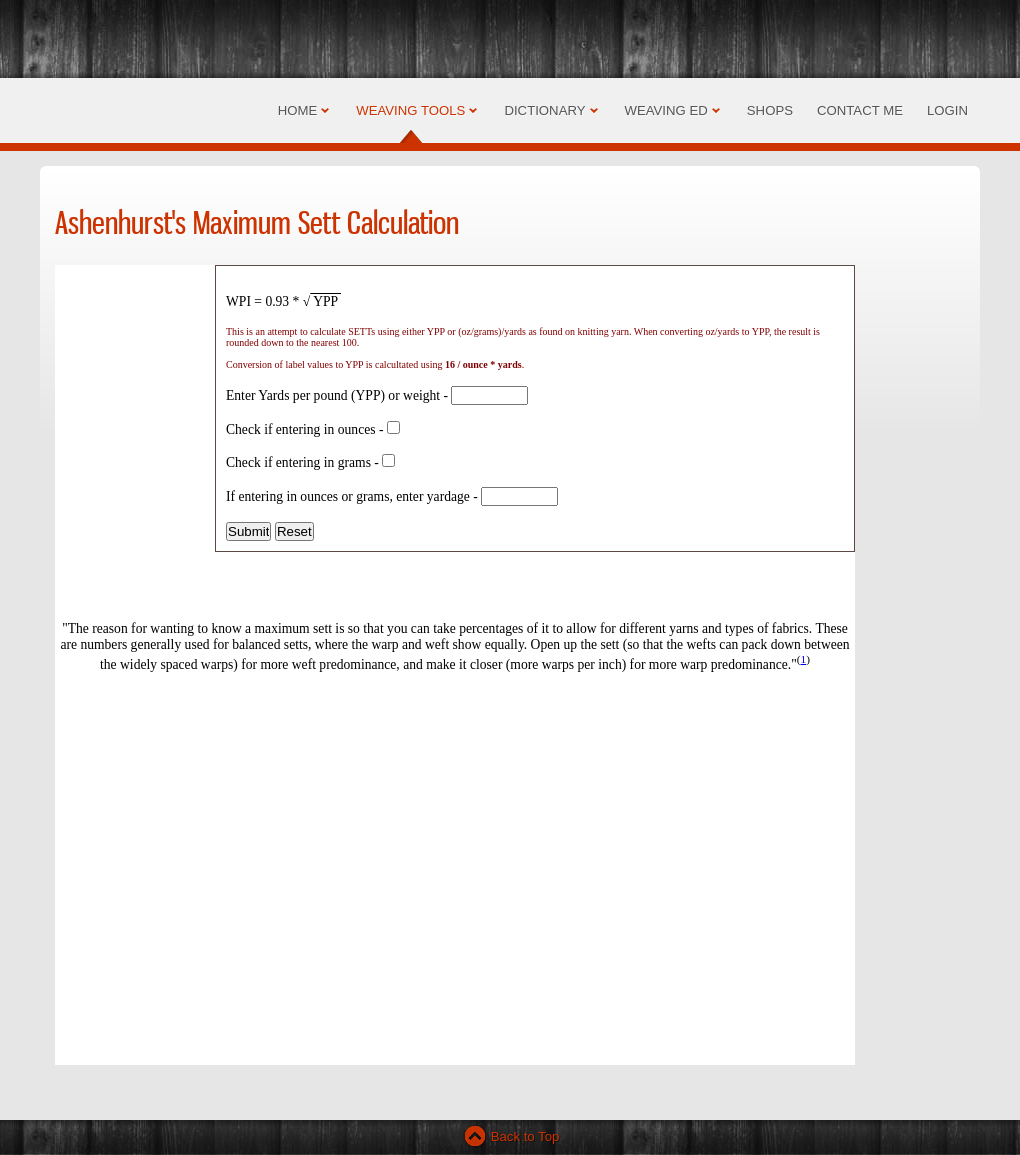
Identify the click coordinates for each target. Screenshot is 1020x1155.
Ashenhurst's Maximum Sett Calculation (257, 222)
